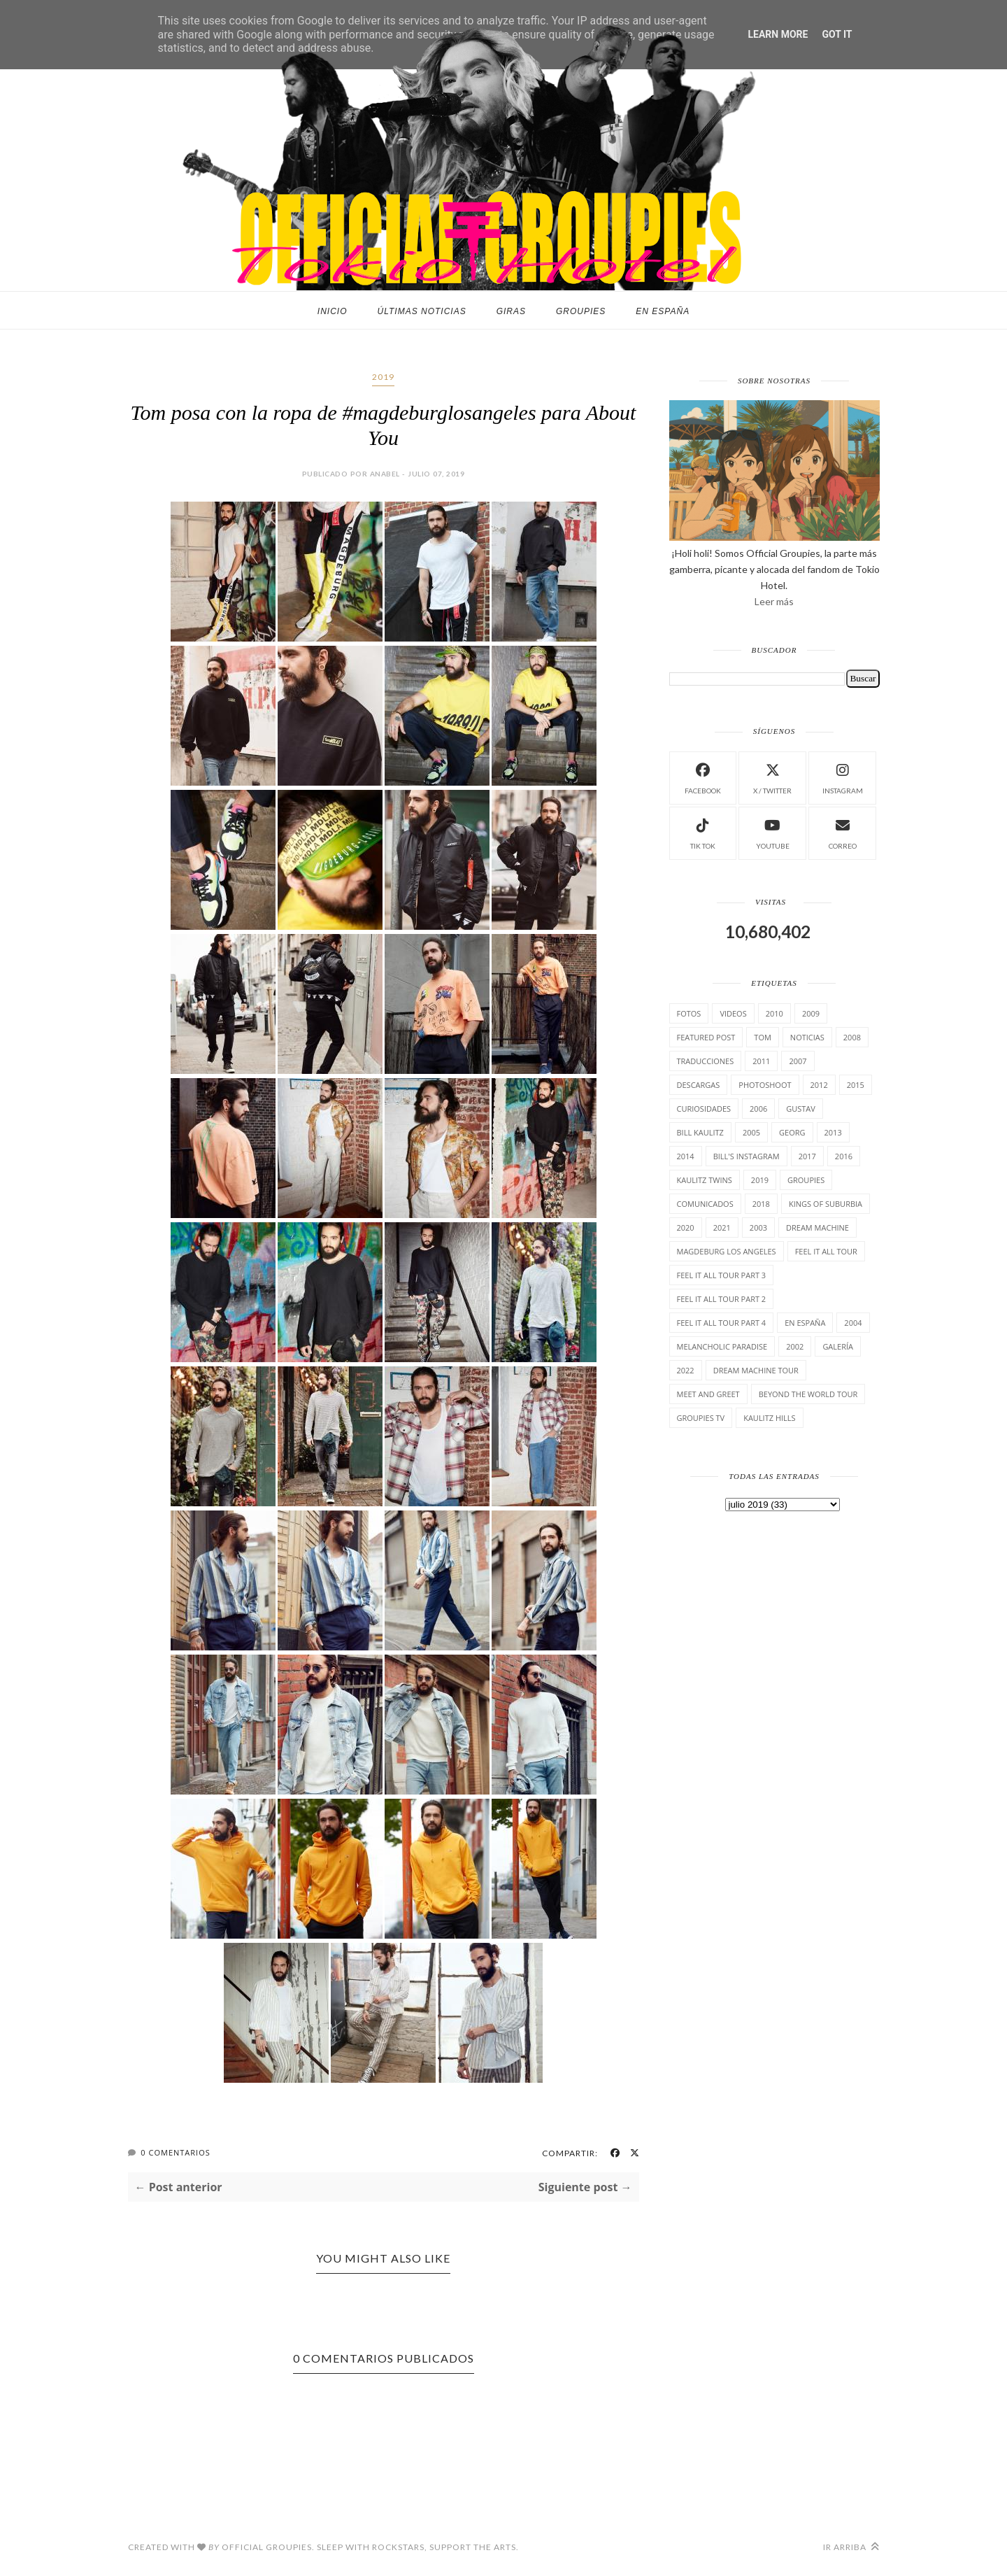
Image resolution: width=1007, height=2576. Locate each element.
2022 (685, 1370)
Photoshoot (764, 1085)
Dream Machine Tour (756, 1370)
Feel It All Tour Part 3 (721, 1275)
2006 (758, 1108)
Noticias (807, 1037)
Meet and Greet (708, 1394)
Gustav (800, 1108)
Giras (511, 311)
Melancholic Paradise (722, 1346)
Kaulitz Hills (769, 1418)
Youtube (773, 832)
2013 (833, 1132)
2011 (761, 1061)
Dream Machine (817, 1227)
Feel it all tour (826, 1251)
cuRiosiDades (704, 1108)
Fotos (689, 1013)
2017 (807, 1156)
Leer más (774, 601)
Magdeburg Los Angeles (726, 1251)
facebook (703, 777)
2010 (774, 1013)
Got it (837, 34)
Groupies (581, 311)
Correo (843, 832)
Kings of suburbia (825, 1203)
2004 (853, 1322)
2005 (751, 1132)
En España (663, 311)
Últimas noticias (422, 311)
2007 (797, 1061)
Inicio (332, 311)
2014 (685, 1156)
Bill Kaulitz (700, 1132)
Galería (837, 1346)
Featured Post (706, 1037)
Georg (792, 1132)
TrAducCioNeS (705, 1061)
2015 (855, 1085)
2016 (843, 1156)
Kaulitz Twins (704, 1180)
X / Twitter (772, 777)
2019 (383, 376)
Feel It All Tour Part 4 (721, 1322)
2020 (685, 1227)
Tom (762, 1037)
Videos (733, 1013)
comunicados (705, 1203)
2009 (811, 1013)
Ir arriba (851, 2547)
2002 (795, 1346)
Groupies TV (701, 1418)
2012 (819, 1085)
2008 (852, 1037)
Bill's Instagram (746, 1156)
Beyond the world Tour (808, 1394)
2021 (722, 1227)
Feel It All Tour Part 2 (721, 1299)
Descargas (698, 1085)
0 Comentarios (175, 2152)
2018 (761, 1203)
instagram (842, 777)
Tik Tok (702, 832)
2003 (758, 1227)
